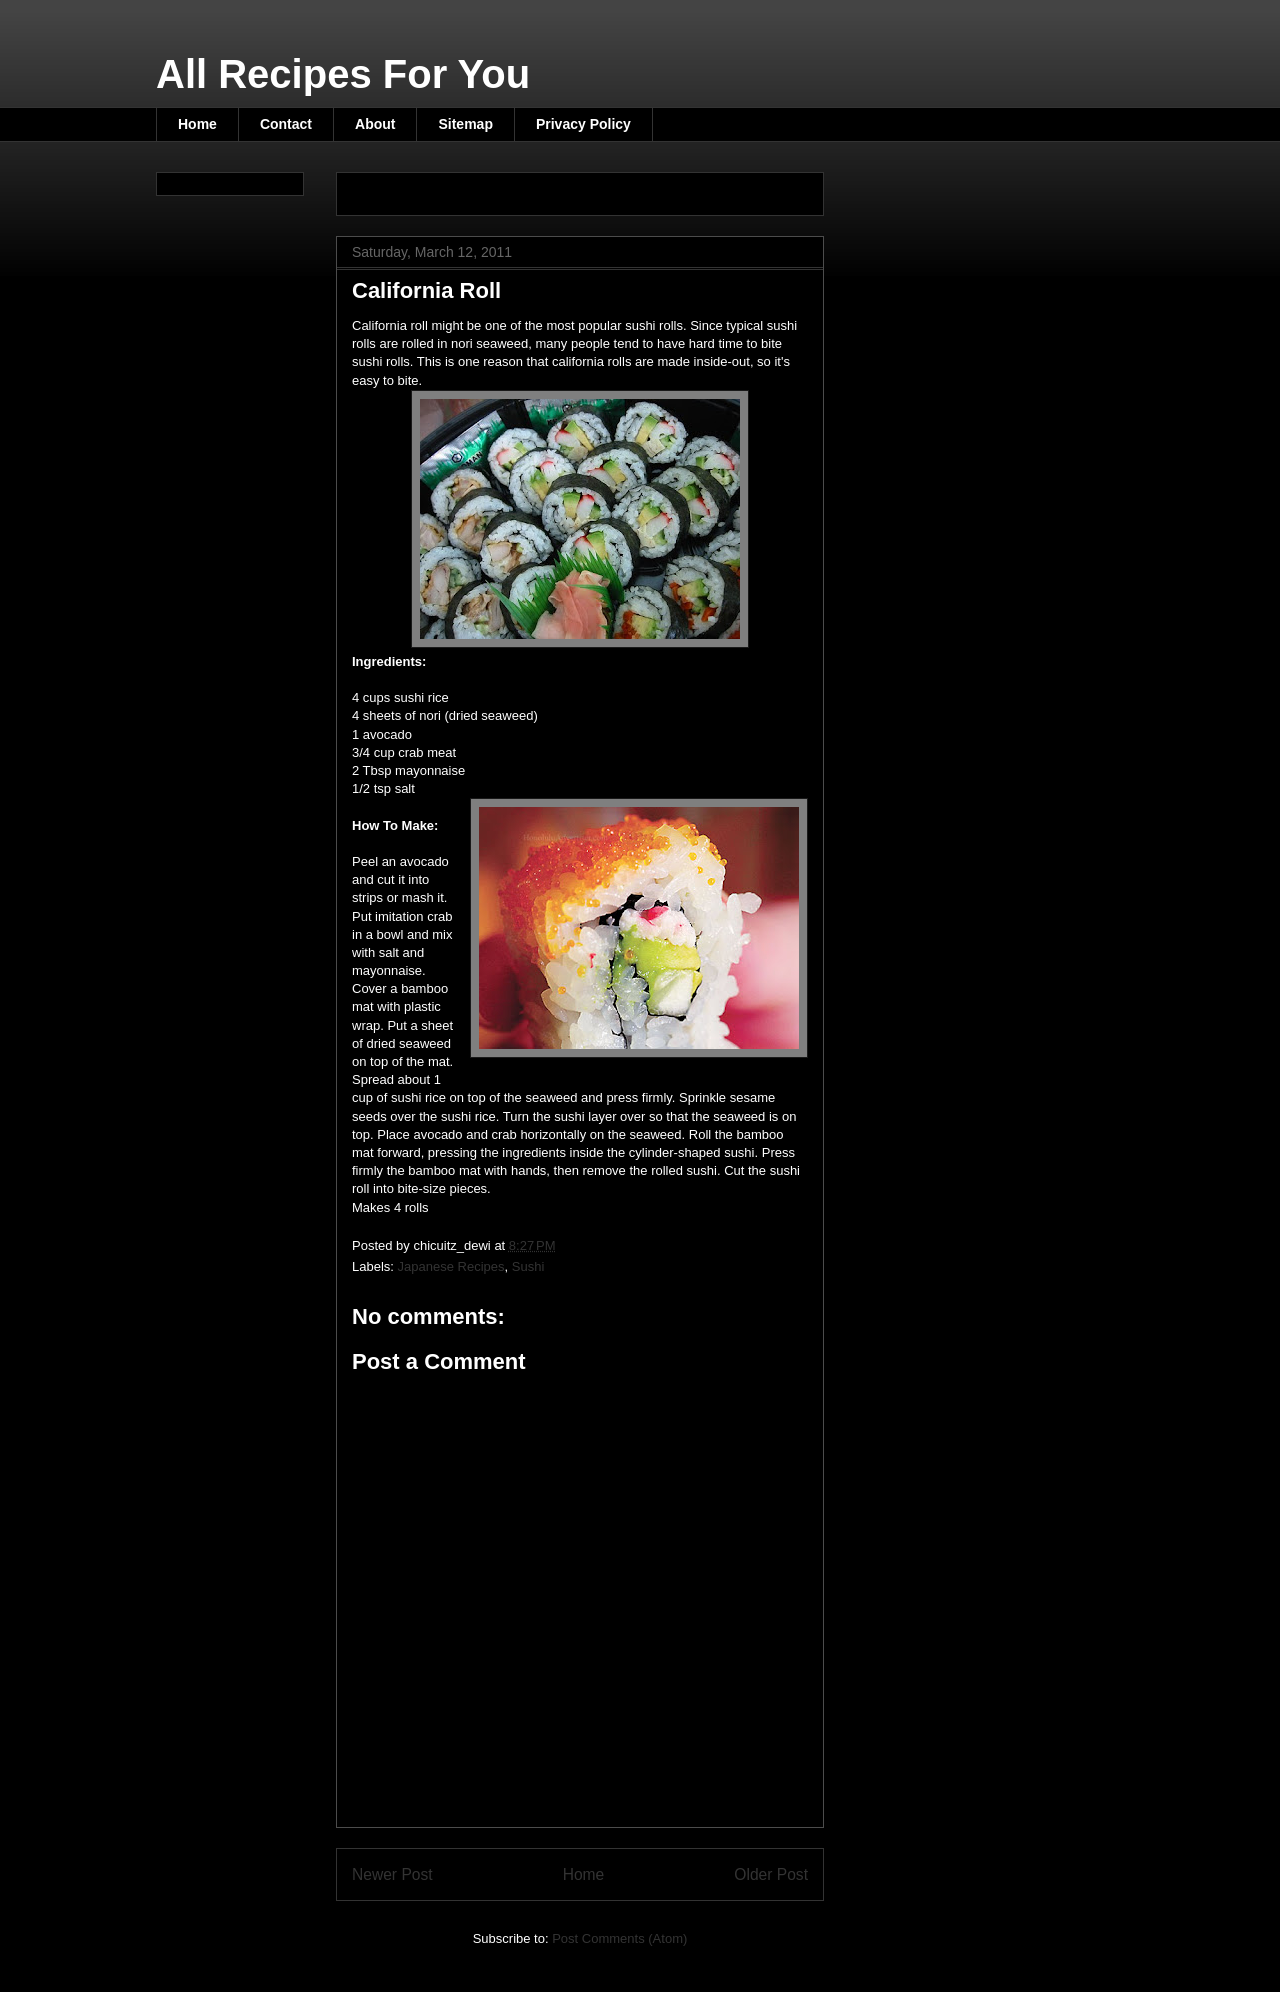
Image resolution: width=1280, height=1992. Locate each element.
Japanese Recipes (451, 1266)
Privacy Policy (583, 124)
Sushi (528, 1266)
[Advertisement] (586, 187)
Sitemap (465, 124)
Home (197, 124)
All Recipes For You (343, 74)
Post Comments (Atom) (619, 1938)
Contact (286, 124)
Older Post (771, 1874)
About (375, 124)
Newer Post (392, 1874)
